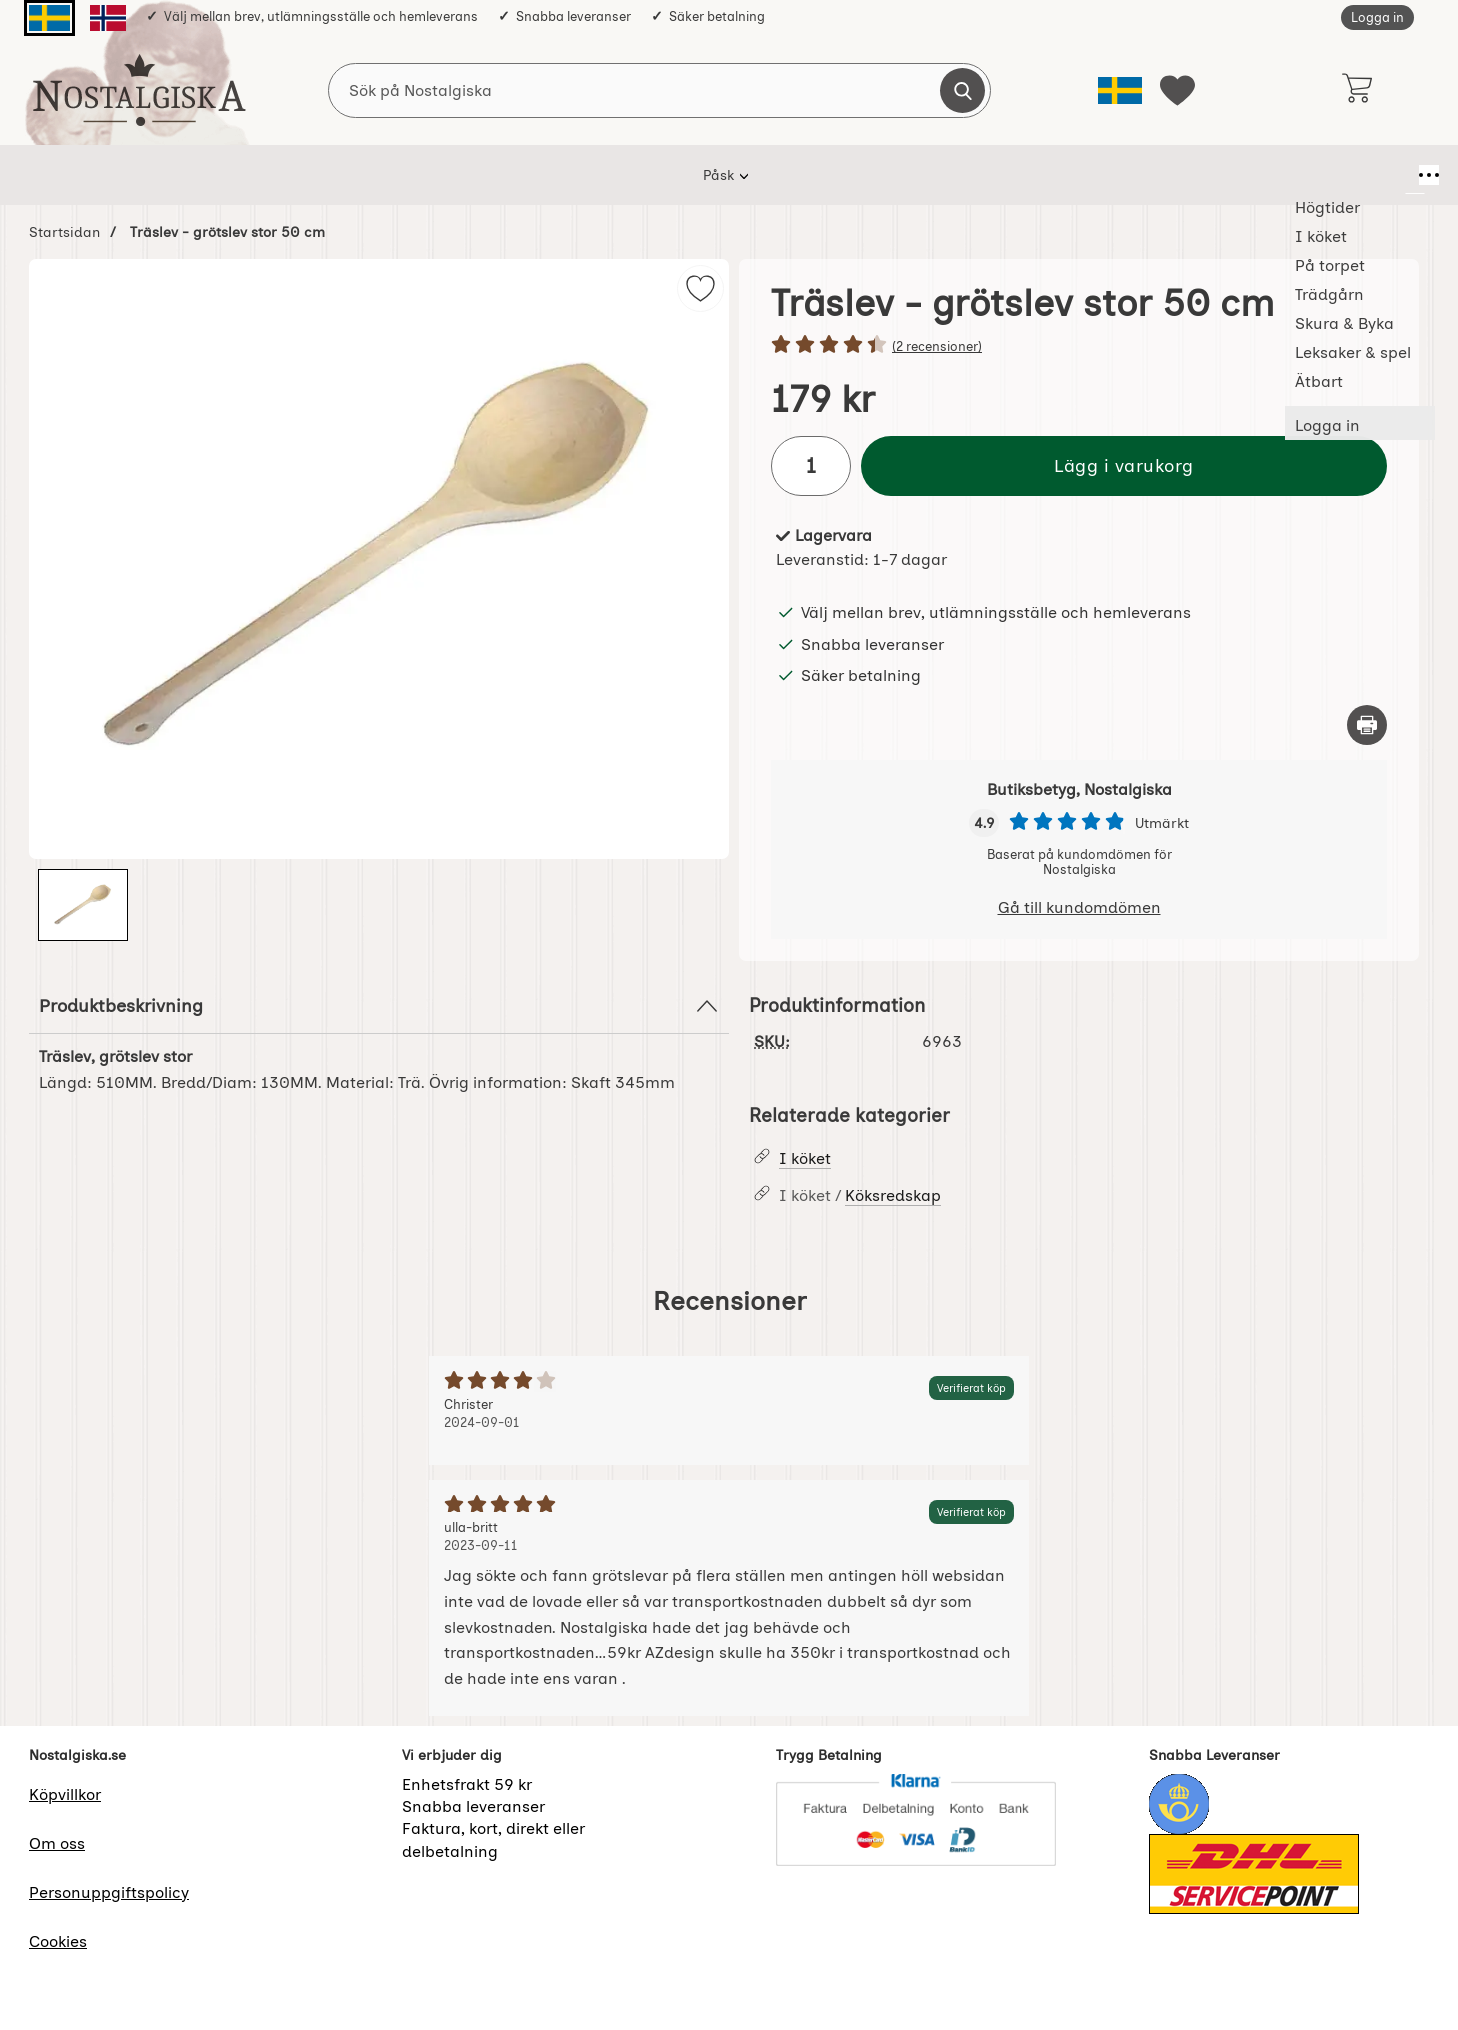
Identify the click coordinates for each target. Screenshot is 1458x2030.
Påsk (317, 175)
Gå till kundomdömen (1079, 907)
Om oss (57, 1843)
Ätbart (1056, 175)
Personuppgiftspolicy (109, 1892)
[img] (700, 288)
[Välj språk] (1120, 90)
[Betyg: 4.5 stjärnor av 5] (1079, 346)
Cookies (58, 1941)
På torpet (589, 175)
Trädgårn (691, 175)
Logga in (1377, 17)
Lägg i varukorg (1124, 465)
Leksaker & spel (943, 175)
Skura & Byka (807, 175)
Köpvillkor (65, 1794)
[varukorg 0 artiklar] (1356, 90)
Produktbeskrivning (379, 1006)
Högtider (402, 175)
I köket (495, 175)
